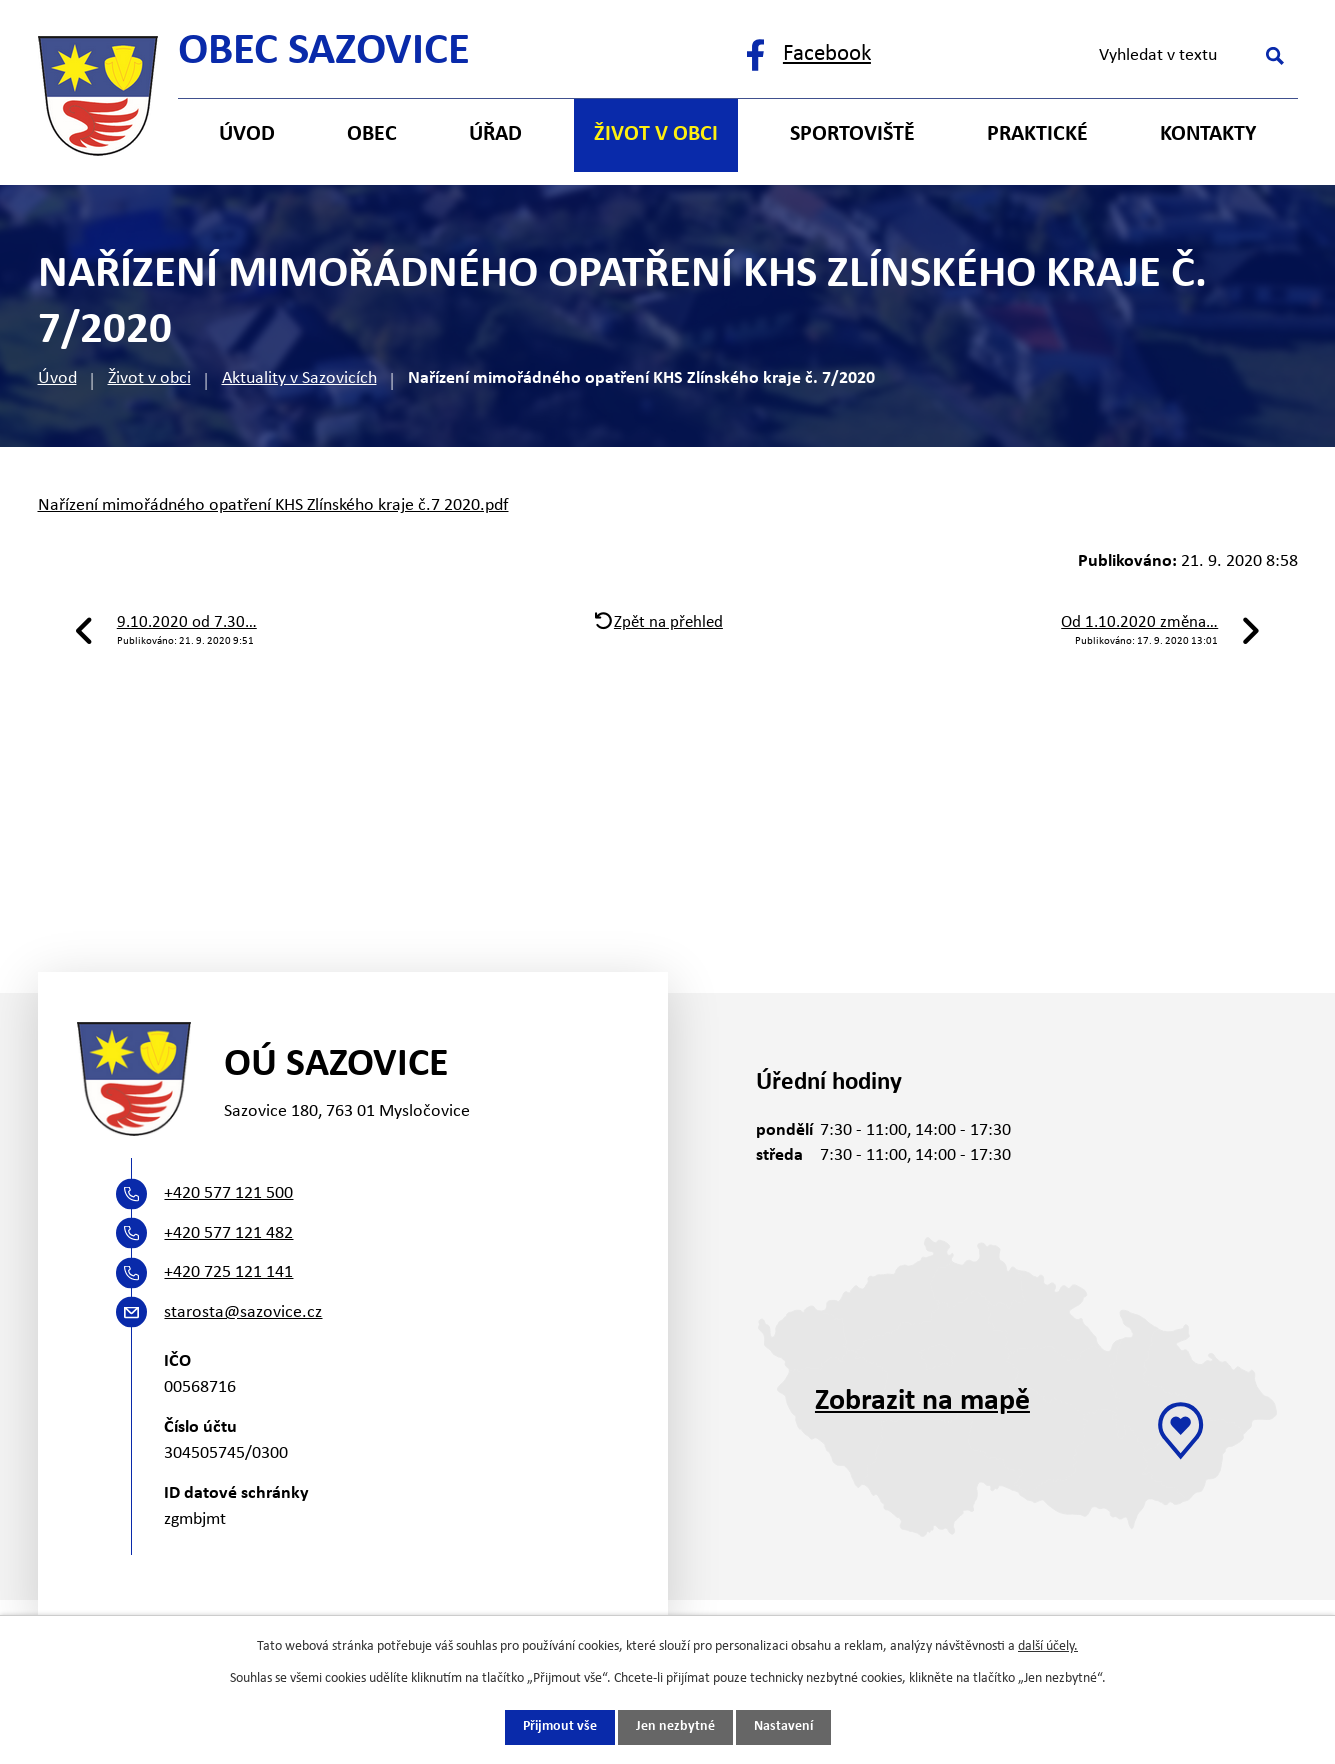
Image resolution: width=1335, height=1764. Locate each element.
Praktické (1037, 134)
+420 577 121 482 (228, 1233)
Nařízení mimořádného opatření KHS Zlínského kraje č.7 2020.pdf (273, 505)
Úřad (495, 134)
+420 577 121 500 (228, 1193)
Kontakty (1208, 134)
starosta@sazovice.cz (243, 1312)
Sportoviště (852, 134)
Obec (372, 134)
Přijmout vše (560, 1727)
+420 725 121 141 (228, 1272)
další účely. (1048, 1646)
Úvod (57, 378)
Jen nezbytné (675, 1727)
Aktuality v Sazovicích (299, 378)
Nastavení (783, 1727)
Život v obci (149, 378)
